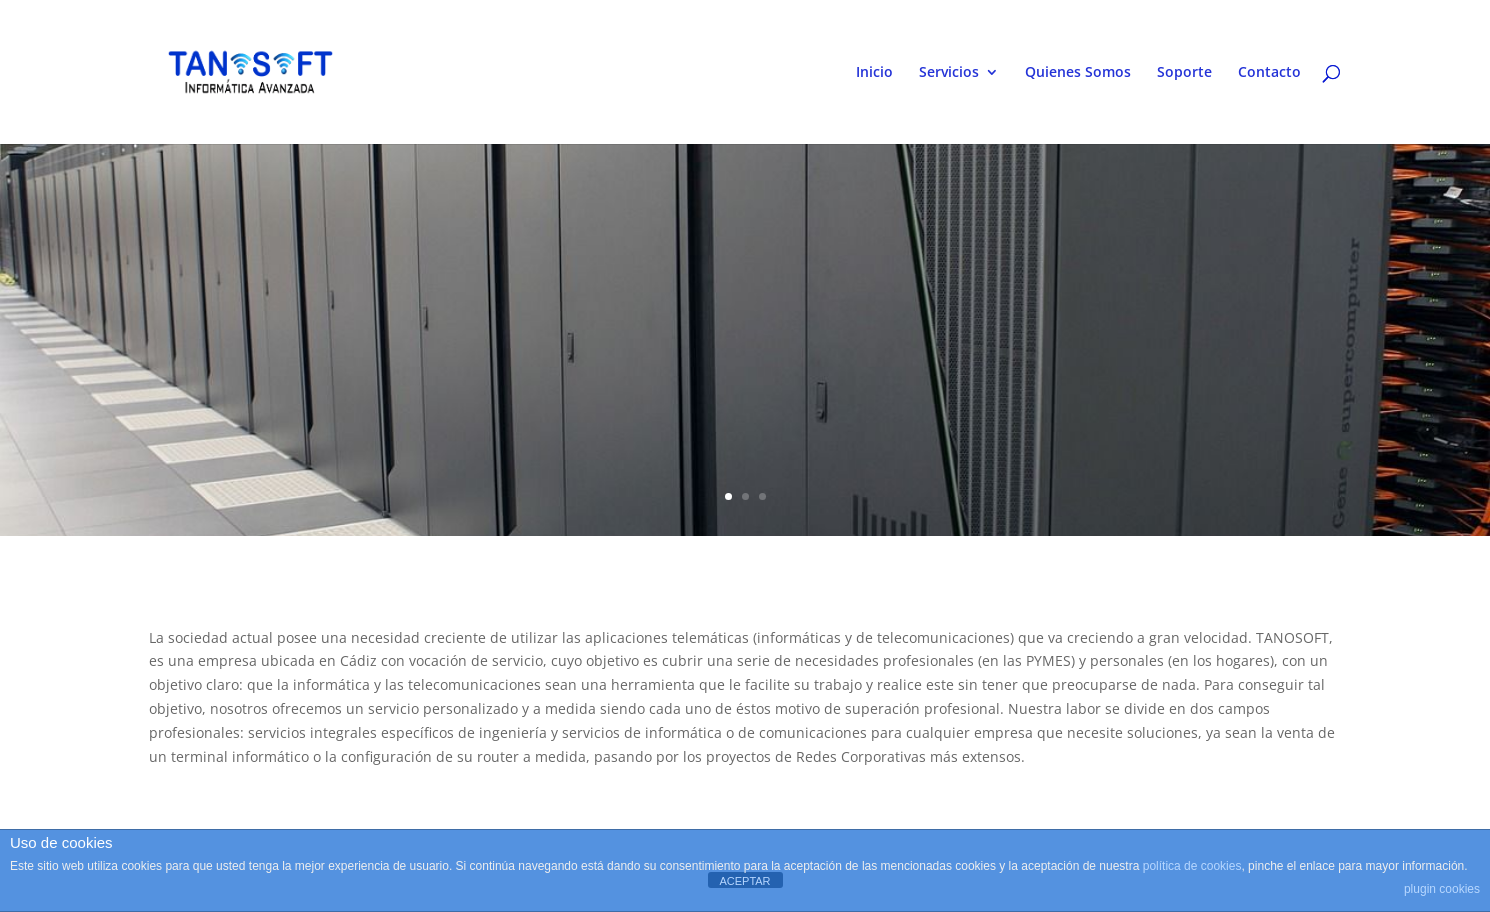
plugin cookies (1442, 889)
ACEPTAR (744, 881)
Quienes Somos (1078, 73)
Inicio (874, 73)
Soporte (1184, 73)
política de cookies (1192, 866)
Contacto (1269, 73)
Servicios (949, 73)
